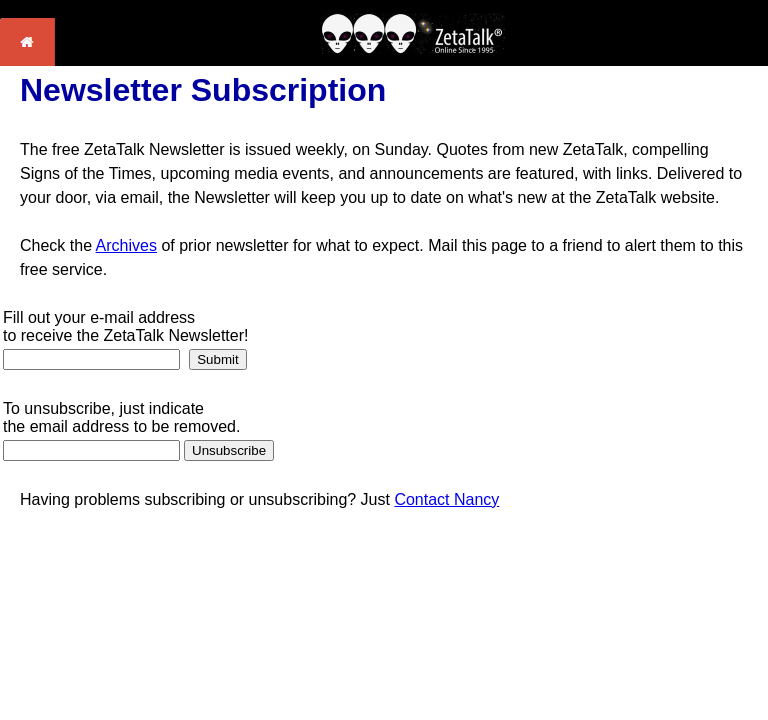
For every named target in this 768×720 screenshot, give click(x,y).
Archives (126, 245)
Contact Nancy (446, 499)
